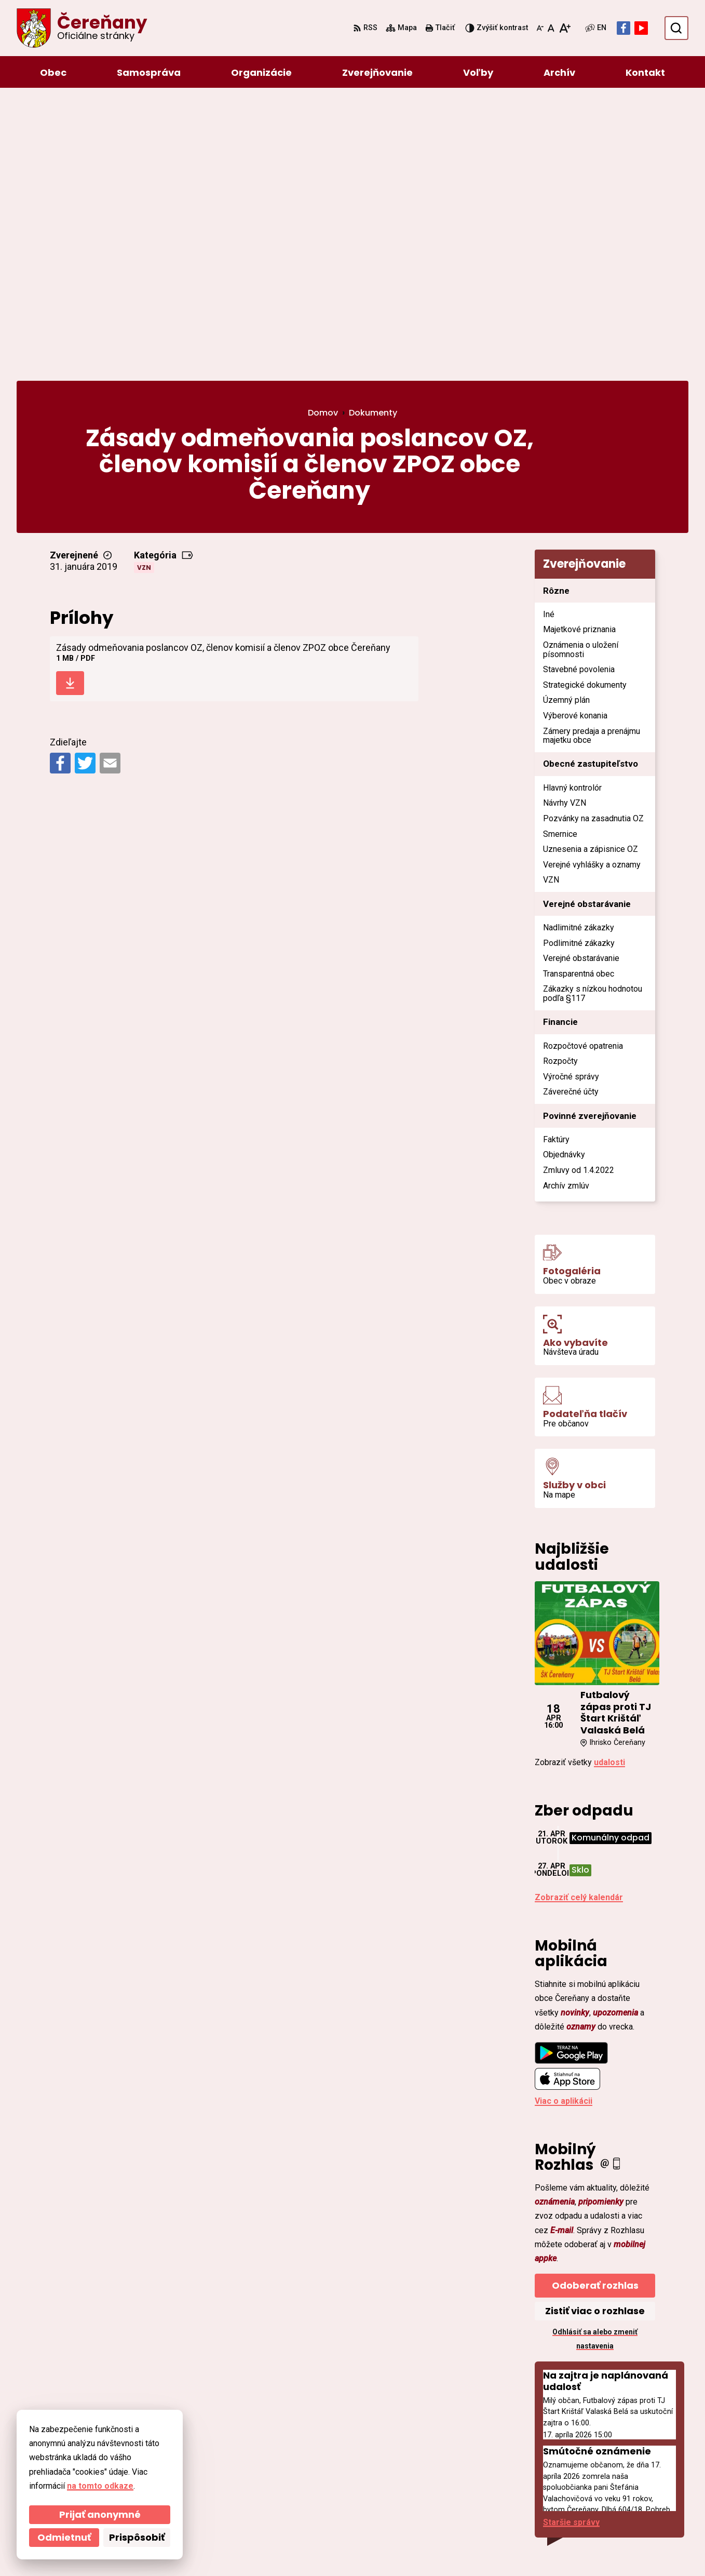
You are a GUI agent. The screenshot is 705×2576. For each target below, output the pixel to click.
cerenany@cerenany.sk (621, 2488)
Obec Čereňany (302, 2548)
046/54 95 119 (602, 2463)
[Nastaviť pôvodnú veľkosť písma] (551, 28)
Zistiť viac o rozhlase (595, 2034)
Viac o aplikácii (563, 1825)
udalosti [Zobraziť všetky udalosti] (609, 1486)
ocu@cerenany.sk (610, 2475)
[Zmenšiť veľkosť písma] (540, 28)
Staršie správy (571, 2246)
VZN (144, 291)
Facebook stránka (610, 2500)
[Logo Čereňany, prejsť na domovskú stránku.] (82, 28)
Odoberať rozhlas (595, 2009)
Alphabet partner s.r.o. (158, 2548)
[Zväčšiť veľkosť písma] (565, 28)
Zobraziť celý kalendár (579, 1621)
